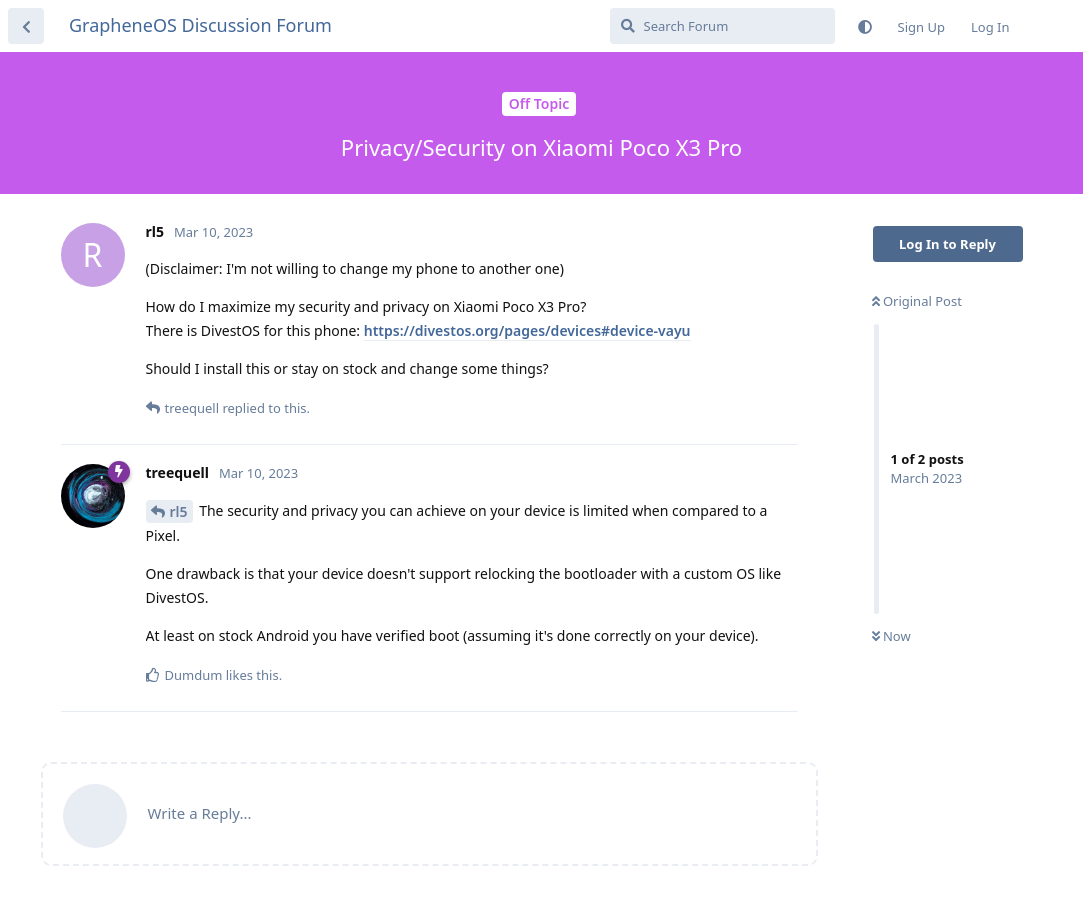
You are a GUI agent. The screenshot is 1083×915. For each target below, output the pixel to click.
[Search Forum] (722, 26)
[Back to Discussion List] (26, 26)
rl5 (179, 511)
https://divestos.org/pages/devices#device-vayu (527, 330)
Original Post (917, 301)
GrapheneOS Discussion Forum (200, 25)
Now (891, 636)
